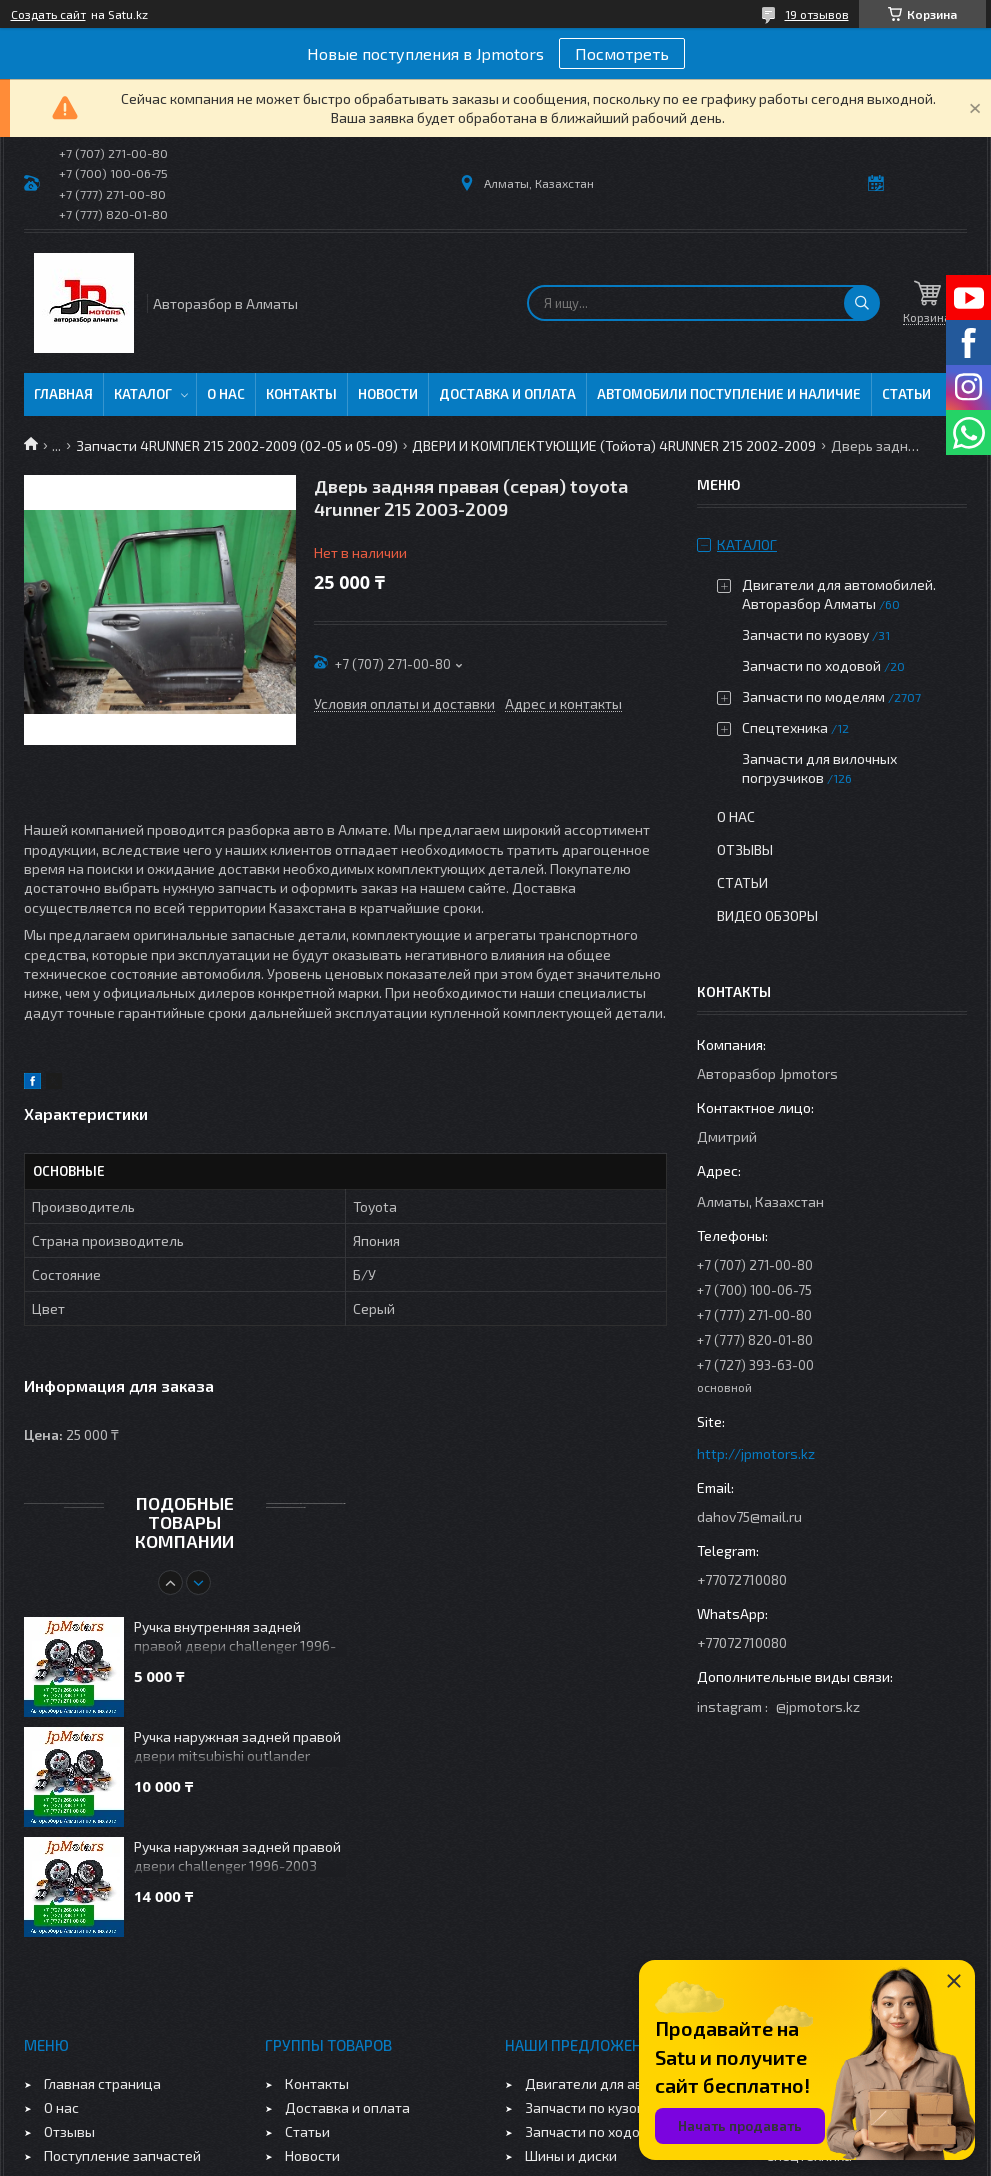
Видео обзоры (767, 915)
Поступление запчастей (122, 2155)
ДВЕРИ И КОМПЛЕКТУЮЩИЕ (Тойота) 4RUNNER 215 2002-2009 (614, 445)
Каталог (143, 394)
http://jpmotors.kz (756, 1453)
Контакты (301, 394)
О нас (226, 394)
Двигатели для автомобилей (620, 2083)
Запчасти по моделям (813, 696)
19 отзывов (817, 14)
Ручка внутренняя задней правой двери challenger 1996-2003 (235, 1637)
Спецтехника (785, 727)
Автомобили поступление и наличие (729, 394)
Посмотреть (622, 53)
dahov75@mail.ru (749, 1516)
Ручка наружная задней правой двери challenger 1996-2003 (237, 1856)
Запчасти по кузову (805, 634)
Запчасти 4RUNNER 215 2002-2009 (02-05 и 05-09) (237, 445)
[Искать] (862, 303)
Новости (388, 394)
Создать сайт (48, 14)
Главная (63, 394)
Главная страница (102, 2083)
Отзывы (745, 849)
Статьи (906, 394)
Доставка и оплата (507, 394)
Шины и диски (571, 2155)
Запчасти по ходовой (811, 665)
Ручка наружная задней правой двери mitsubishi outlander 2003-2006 (237, 1747)
